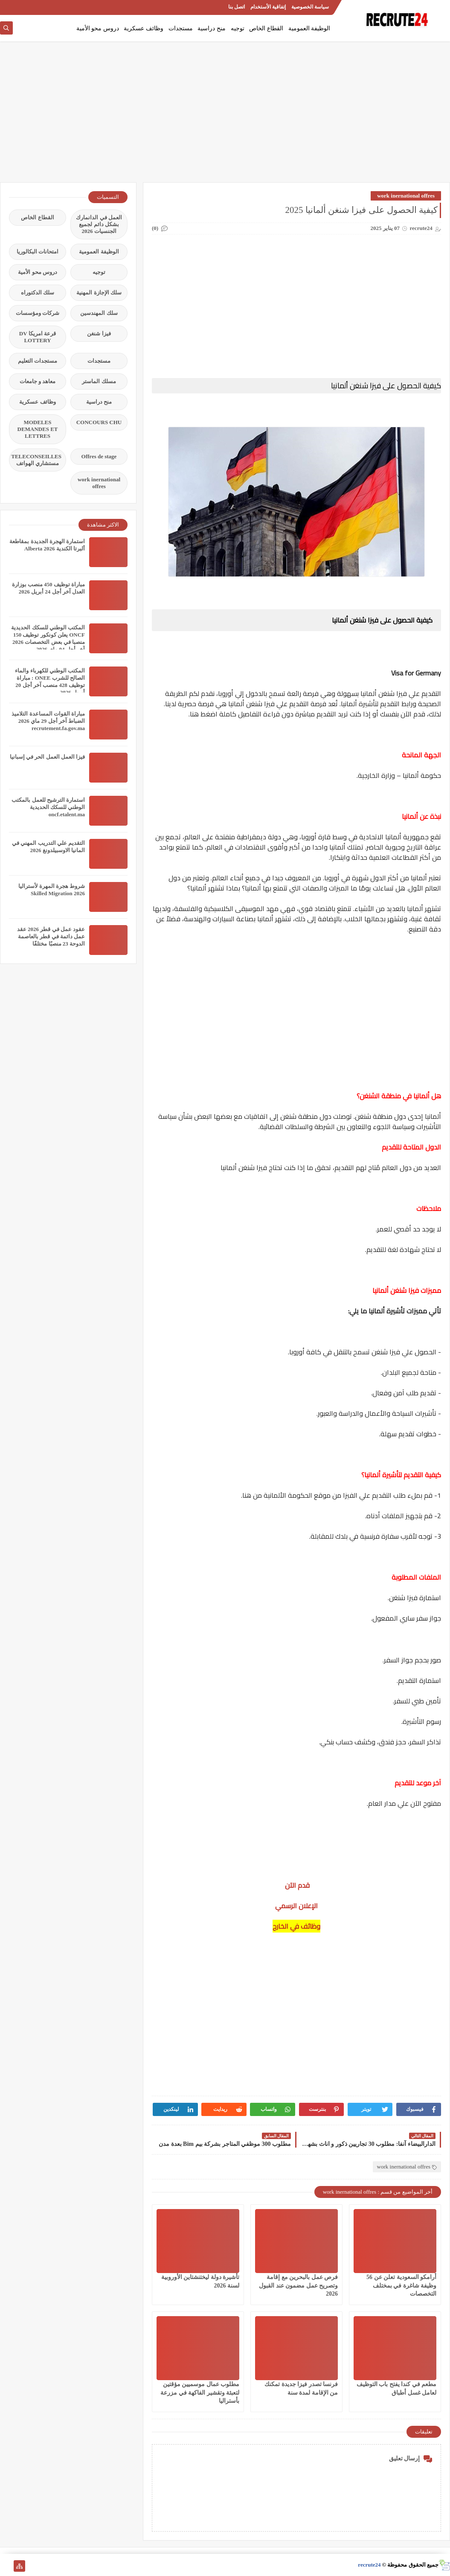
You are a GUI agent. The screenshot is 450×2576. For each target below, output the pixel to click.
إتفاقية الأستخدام (268, 7)
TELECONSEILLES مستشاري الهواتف (36, 459)
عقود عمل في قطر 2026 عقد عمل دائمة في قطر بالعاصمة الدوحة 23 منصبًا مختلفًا (51, 936)
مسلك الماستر (99, 381)
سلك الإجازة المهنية (99, 292)
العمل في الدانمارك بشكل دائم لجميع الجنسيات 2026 (99, 224)
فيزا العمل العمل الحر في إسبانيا (47, 757)
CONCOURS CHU (99, 422)
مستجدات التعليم (37, 361)
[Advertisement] (225, 116)
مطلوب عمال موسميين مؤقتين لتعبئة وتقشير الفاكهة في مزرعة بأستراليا (199, 2392)
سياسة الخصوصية (310, 7)
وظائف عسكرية (143, 28)
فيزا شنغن (98, 333)
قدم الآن (296, 1885)
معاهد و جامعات (38, 381)
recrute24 (369, 2564)
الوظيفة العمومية (309, 28)
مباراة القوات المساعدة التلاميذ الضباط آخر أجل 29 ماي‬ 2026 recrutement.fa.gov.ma (48, 720)
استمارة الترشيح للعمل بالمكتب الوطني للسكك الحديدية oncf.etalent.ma (48, 807)
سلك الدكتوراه (37, 292)
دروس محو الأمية (97, 28)
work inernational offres (406, 195)
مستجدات (180, 28)
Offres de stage (99, 456)
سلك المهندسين (98, 313)
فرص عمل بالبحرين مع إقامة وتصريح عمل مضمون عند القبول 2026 (298, 2285)
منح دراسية (211, 28)
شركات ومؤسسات (37, 313)
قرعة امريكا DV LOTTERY (37, 336)
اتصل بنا (236, 7)
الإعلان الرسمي (296, 1905)
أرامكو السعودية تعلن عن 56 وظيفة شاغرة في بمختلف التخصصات (401, 2285)
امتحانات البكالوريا (37, 251)
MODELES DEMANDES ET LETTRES (37, 429)
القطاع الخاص (266, 28)
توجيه (237, 28)
